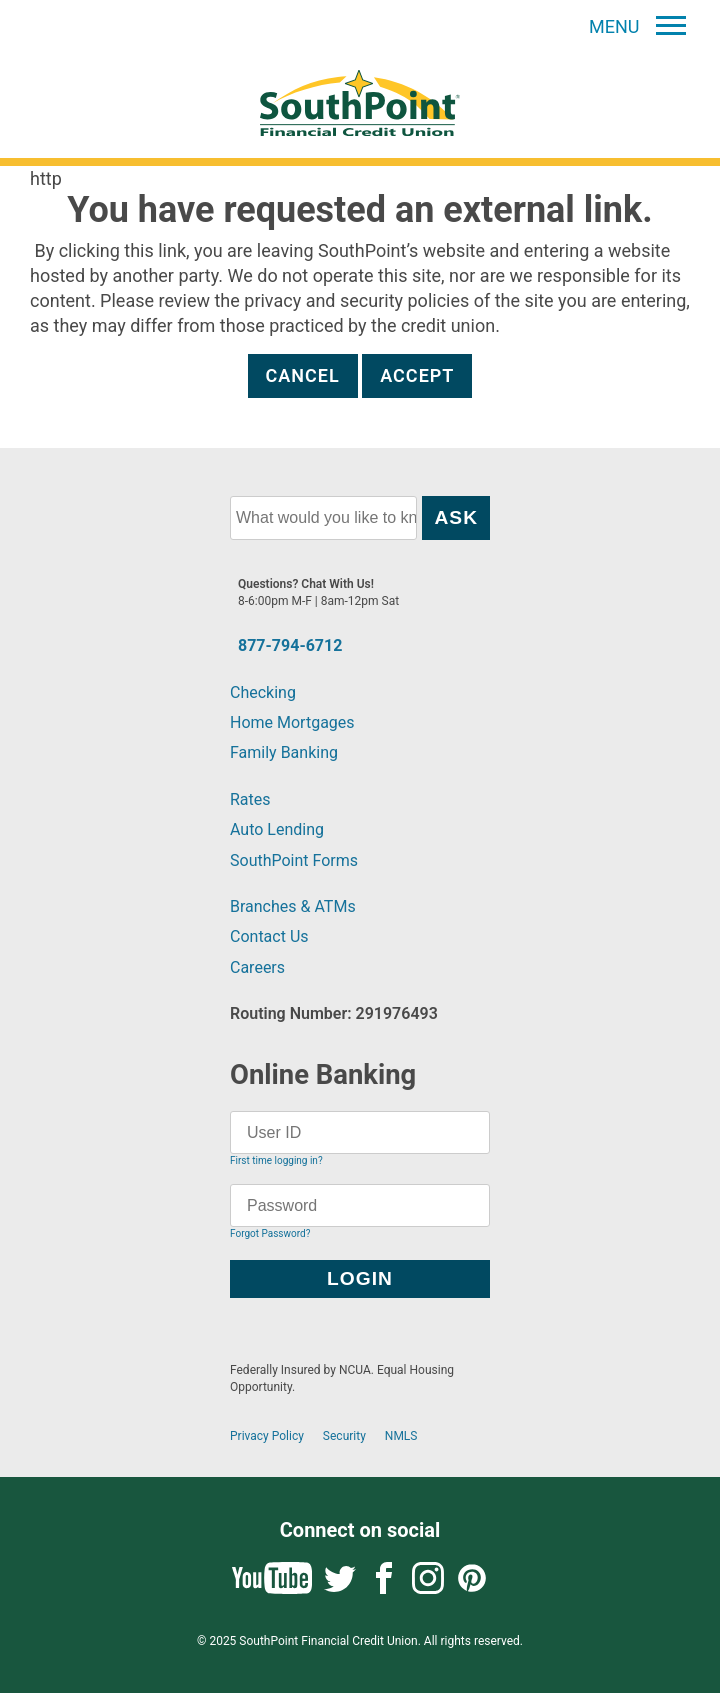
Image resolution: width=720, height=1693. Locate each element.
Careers (257, 967)
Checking (263, 692)
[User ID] (360, 1132)
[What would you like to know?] (323, 518)
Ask (456, 517)
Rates (250, 799)
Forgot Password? (270, 1233)
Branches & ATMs (293, 906)
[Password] (360, 1205)
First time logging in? (276, 1160)
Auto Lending (277, 829)
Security (344, 1436)
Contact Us (269, 936)
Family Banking (284, 752)
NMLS (401, 1436)
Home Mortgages (292, 722)
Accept (417, 375)
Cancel (303, 375)
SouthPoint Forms (294, 860)
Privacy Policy (267, 1436)
